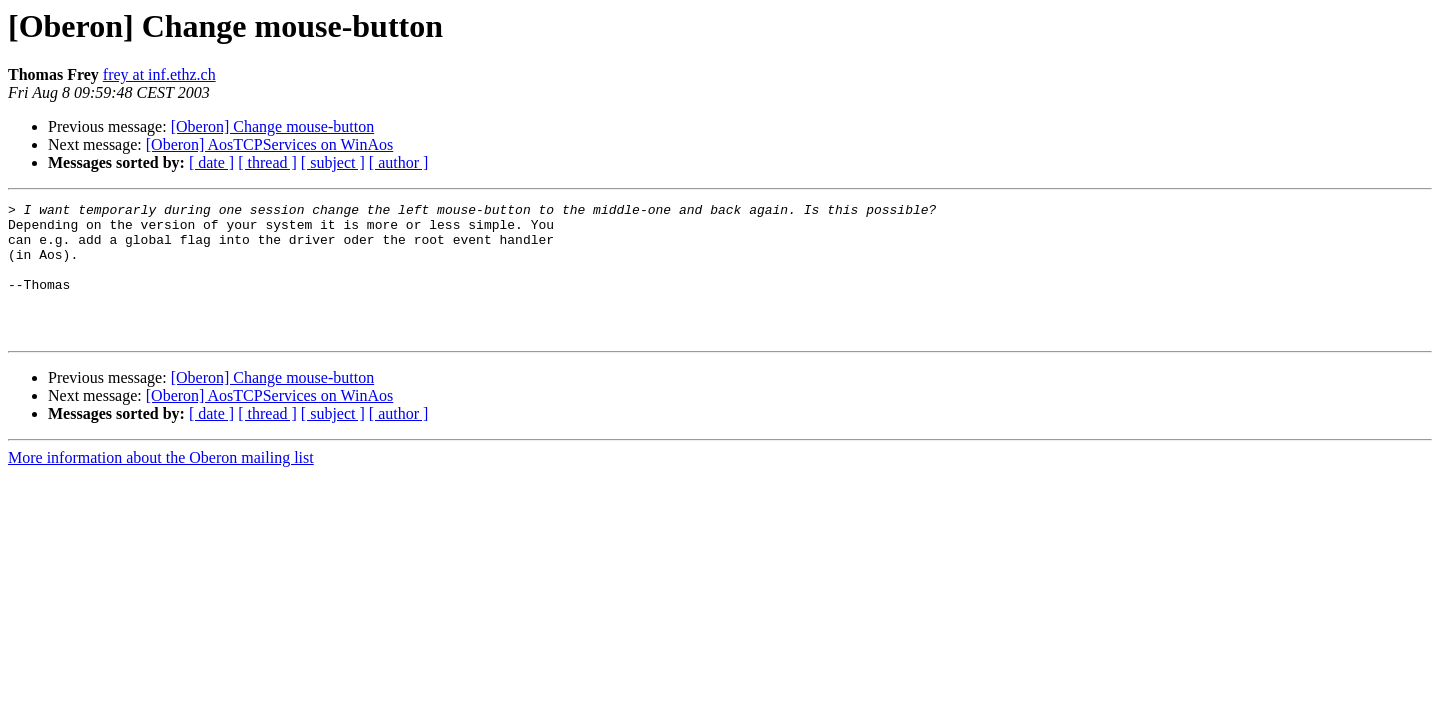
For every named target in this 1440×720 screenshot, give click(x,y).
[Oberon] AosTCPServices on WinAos (269, 144)
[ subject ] (333, 162)
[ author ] (399, 162)
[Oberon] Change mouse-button (273, 126)
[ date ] (211, 162)
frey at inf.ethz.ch (159, 74)
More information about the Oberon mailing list (161, 484)
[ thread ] (267, 162)
